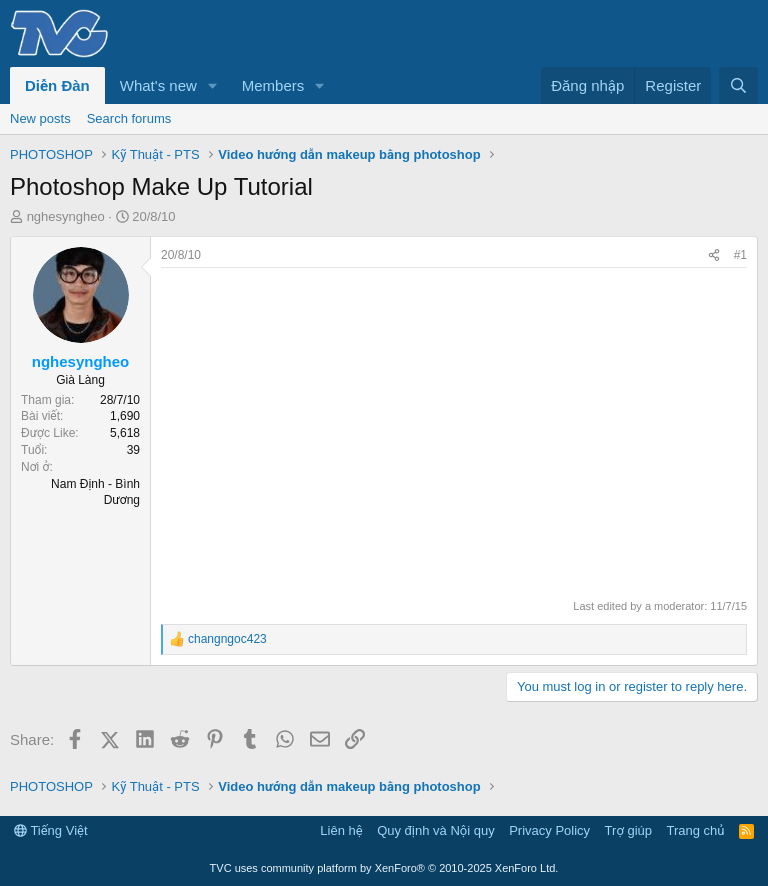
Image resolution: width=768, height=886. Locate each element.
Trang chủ (696, 830)
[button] (213, 85)
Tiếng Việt (51, 830)
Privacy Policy (549, 830)
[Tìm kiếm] (738, 85)
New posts (40, 118)
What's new (158, 85)
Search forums (129, 118)
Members (273, 85)
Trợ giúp (628, 830)
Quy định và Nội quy (436, 830)
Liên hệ (341, 830)
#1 (740, 255)
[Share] (714, 255)
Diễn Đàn (57, 85)
